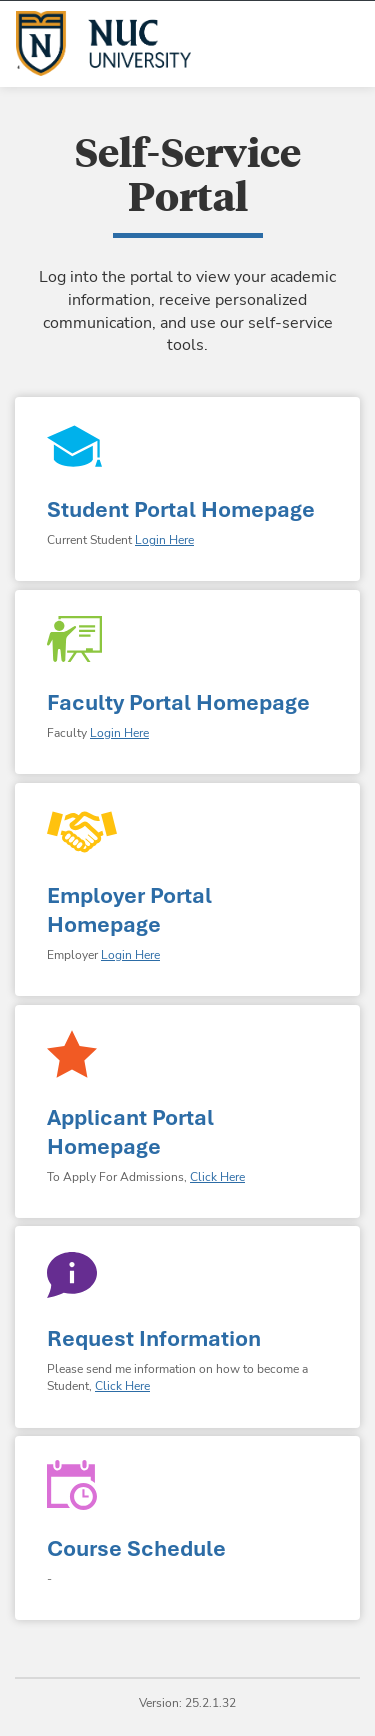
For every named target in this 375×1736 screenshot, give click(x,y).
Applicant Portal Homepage (130, 1132)
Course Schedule (136, 1548)
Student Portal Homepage (181, 509)
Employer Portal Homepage (129, 910)
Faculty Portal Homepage (178, 702)
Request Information (154, 1338)
